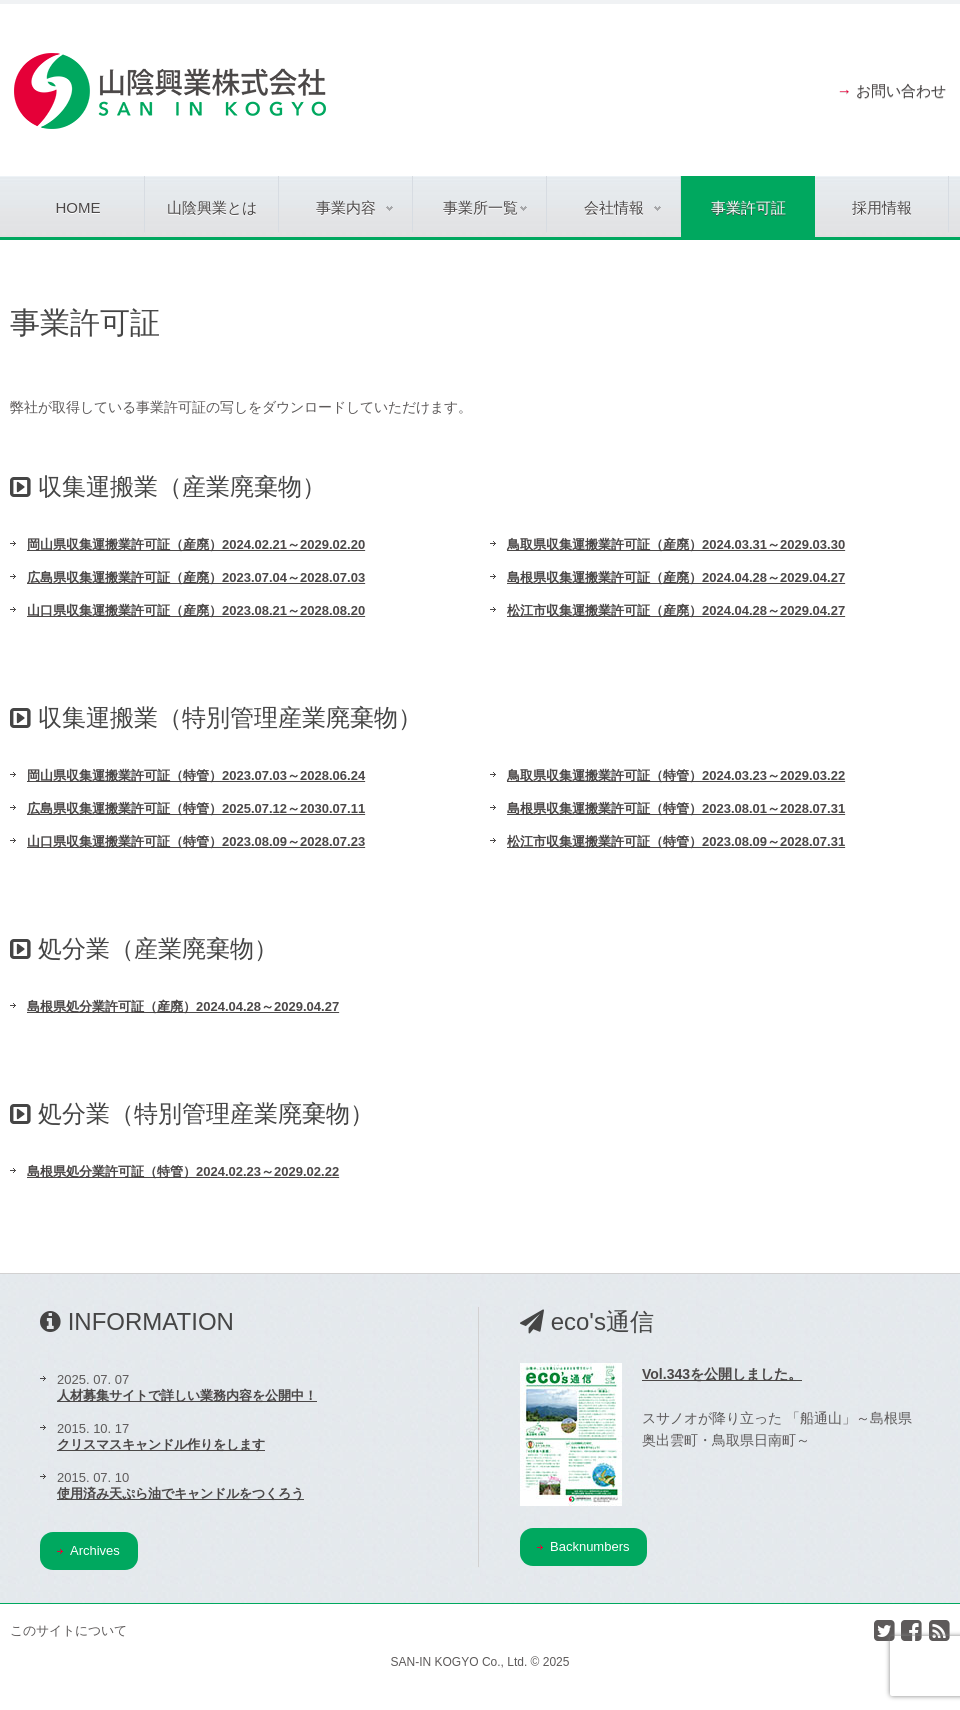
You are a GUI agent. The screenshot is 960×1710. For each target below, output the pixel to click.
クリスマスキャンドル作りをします (161, 1444)
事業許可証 (748, 207)
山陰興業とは (212, 207)
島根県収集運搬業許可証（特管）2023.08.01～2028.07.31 (676, 808)
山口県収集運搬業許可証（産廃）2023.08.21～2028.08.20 (196, 610)
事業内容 (354, 207)
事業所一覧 (485, 207)
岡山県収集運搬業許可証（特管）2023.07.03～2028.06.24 (196, 775)
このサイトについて (68, 1630)
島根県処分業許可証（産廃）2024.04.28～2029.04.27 (183, 1006)
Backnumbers (583, 1546)
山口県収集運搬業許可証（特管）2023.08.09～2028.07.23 (196, 841)
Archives (88, 1550)
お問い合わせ (901, 90)
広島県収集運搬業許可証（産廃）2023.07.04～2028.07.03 (196, 577)
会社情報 (622, 207)
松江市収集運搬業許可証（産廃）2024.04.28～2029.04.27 (676, 610)
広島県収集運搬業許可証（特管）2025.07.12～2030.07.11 (196, 808)
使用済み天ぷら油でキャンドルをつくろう (180, 1493)
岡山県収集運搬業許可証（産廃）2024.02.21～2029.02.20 (196, 544)
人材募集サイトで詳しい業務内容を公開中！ (187, 1395)
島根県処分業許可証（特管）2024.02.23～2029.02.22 (183, 1171)
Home (78, 207)
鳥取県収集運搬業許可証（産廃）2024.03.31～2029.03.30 (676, 544)
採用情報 (882, 207)
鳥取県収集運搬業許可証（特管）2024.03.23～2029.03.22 (676, 775)
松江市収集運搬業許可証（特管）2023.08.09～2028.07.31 (676, 841)
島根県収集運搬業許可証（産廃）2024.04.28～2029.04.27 (676, 577)
